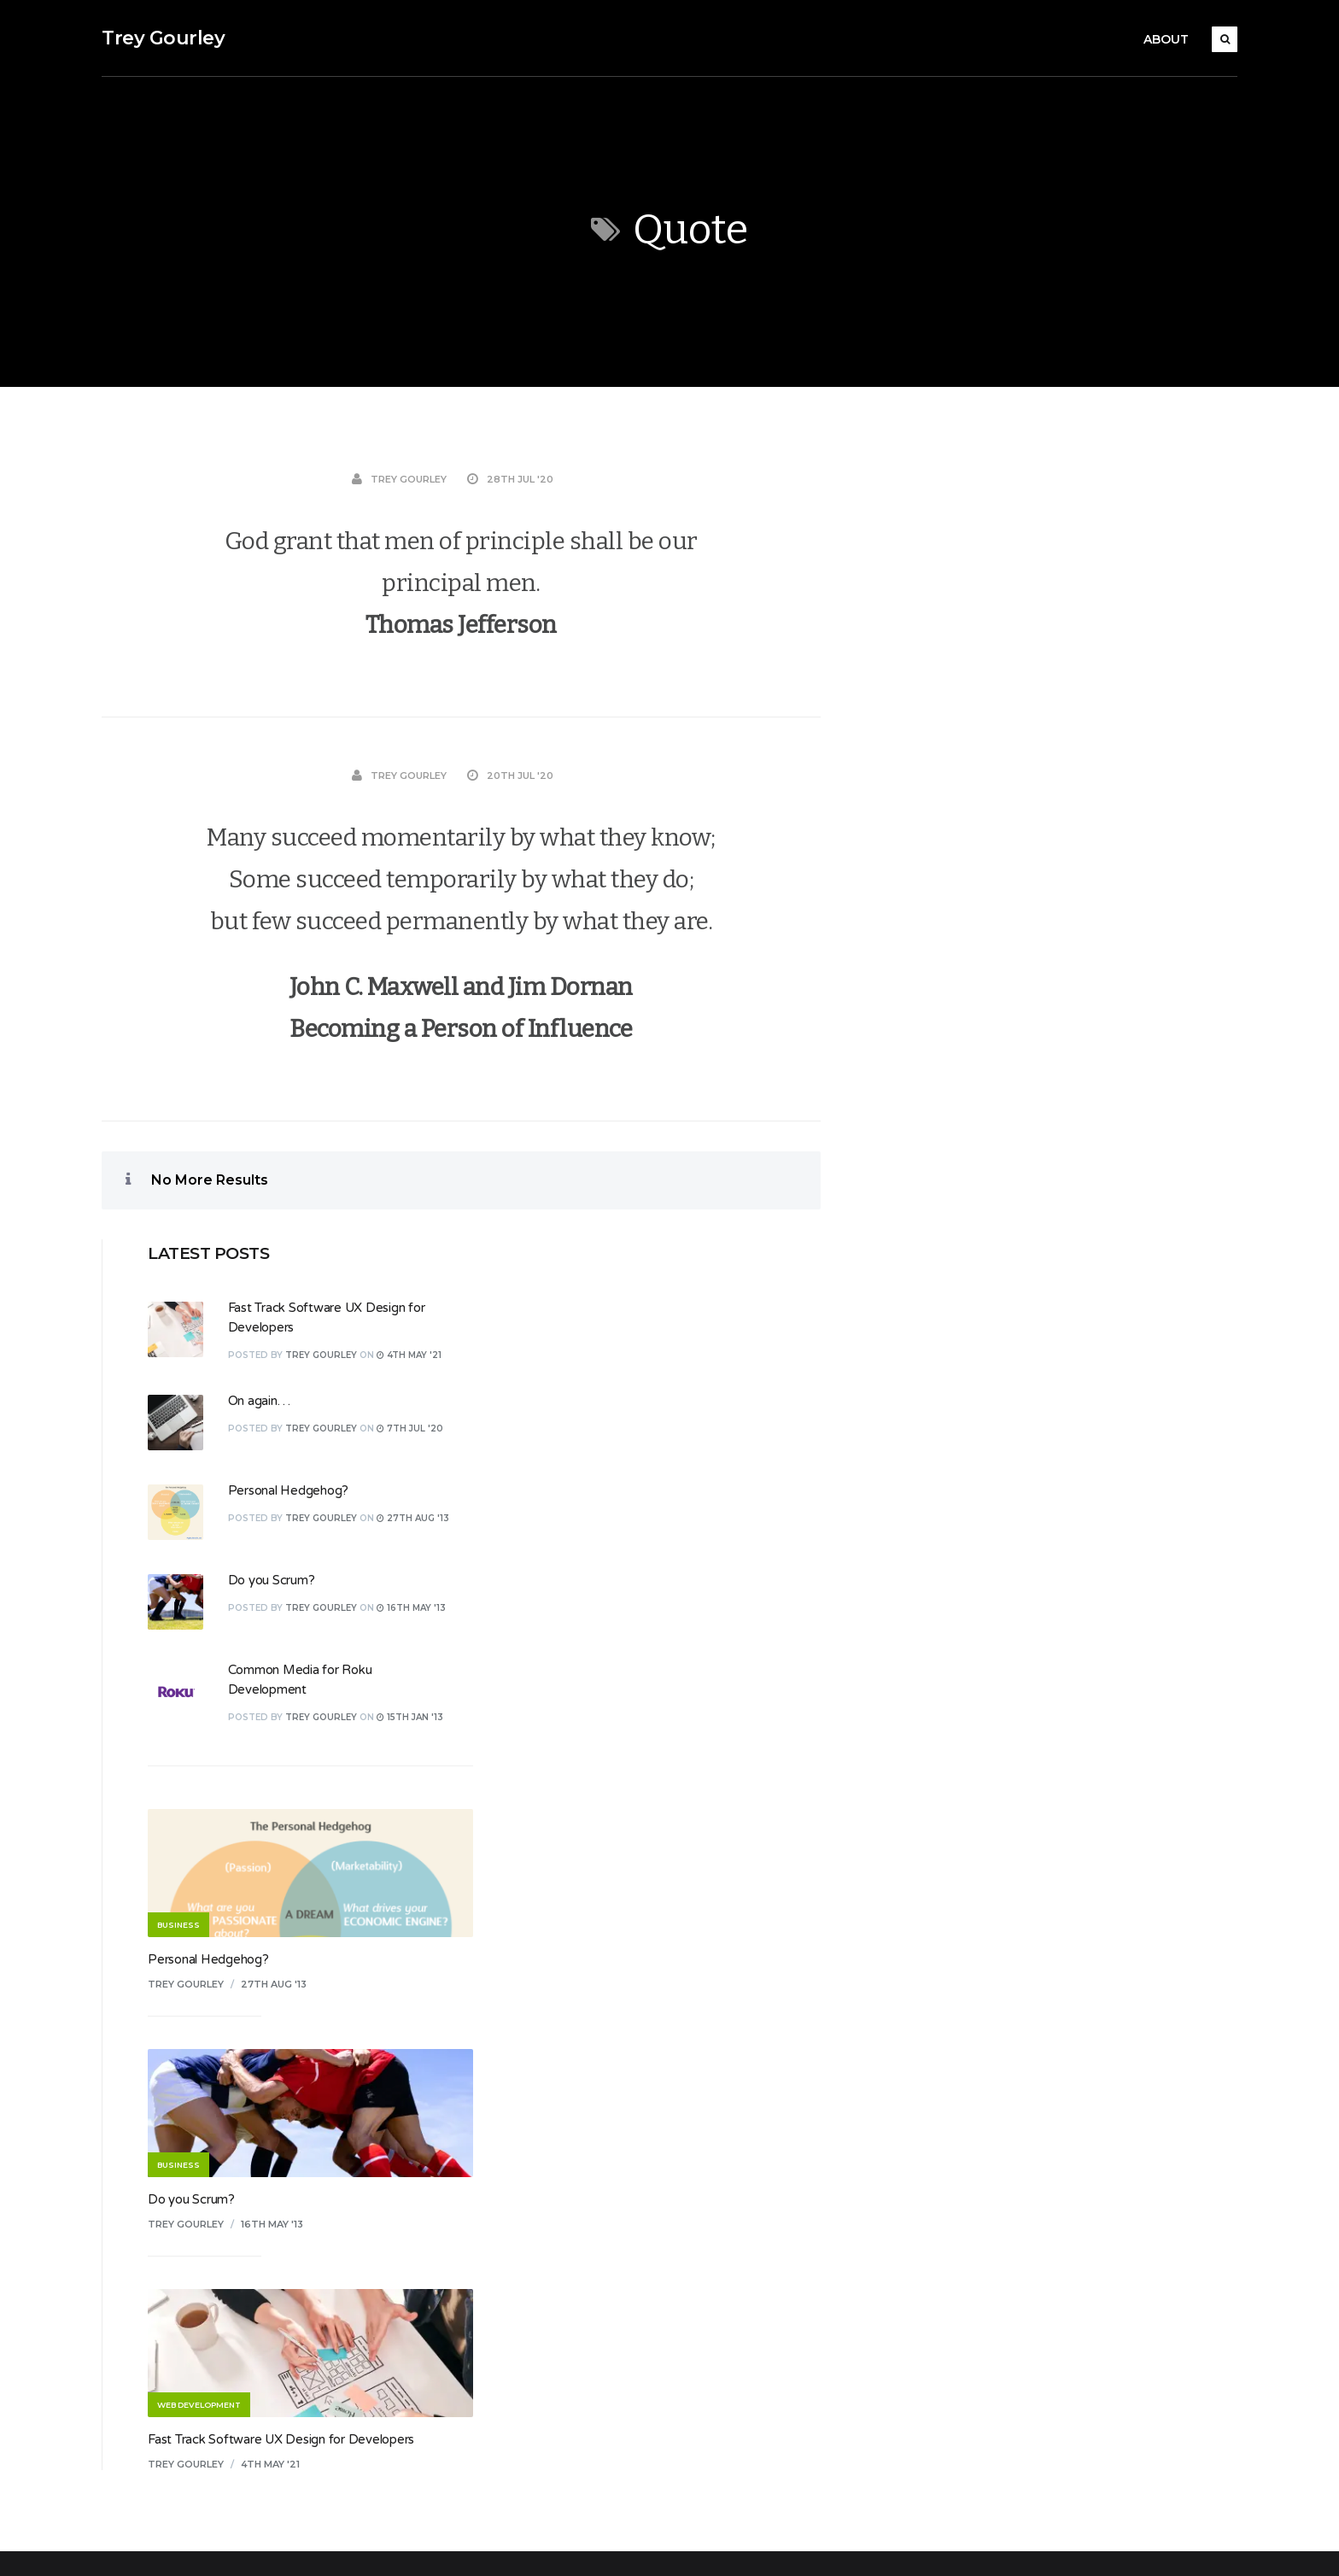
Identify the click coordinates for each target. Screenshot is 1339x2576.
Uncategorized (564, 2361)
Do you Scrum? (1035, 809)
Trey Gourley (163, 38)
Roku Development (578, 2251)
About (1166, 39)
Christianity (553, 2031)
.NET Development (578, 1957)
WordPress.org (961, 2067)
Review (543, 2214)
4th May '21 (1034, 1693)
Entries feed (954, 1994)
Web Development (577, 2398)
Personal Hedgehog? (1053, 719)
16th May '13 (1036, 1453)
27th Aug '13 (1038, 1213)
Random (545, 2178)
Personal (546, 2141)
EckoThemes (284, 2543)
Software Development (590, 2288)
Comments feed (966, 2031)
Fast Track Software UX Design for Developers (1045, 1668)
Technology (554, 2325)
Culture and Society (578, 2067)
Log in (936, 1957)
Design (541, 2104)
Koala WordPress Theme (167, 2543)
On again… (1023, 629)
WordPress (432, 2543)
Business (546, 1994)
